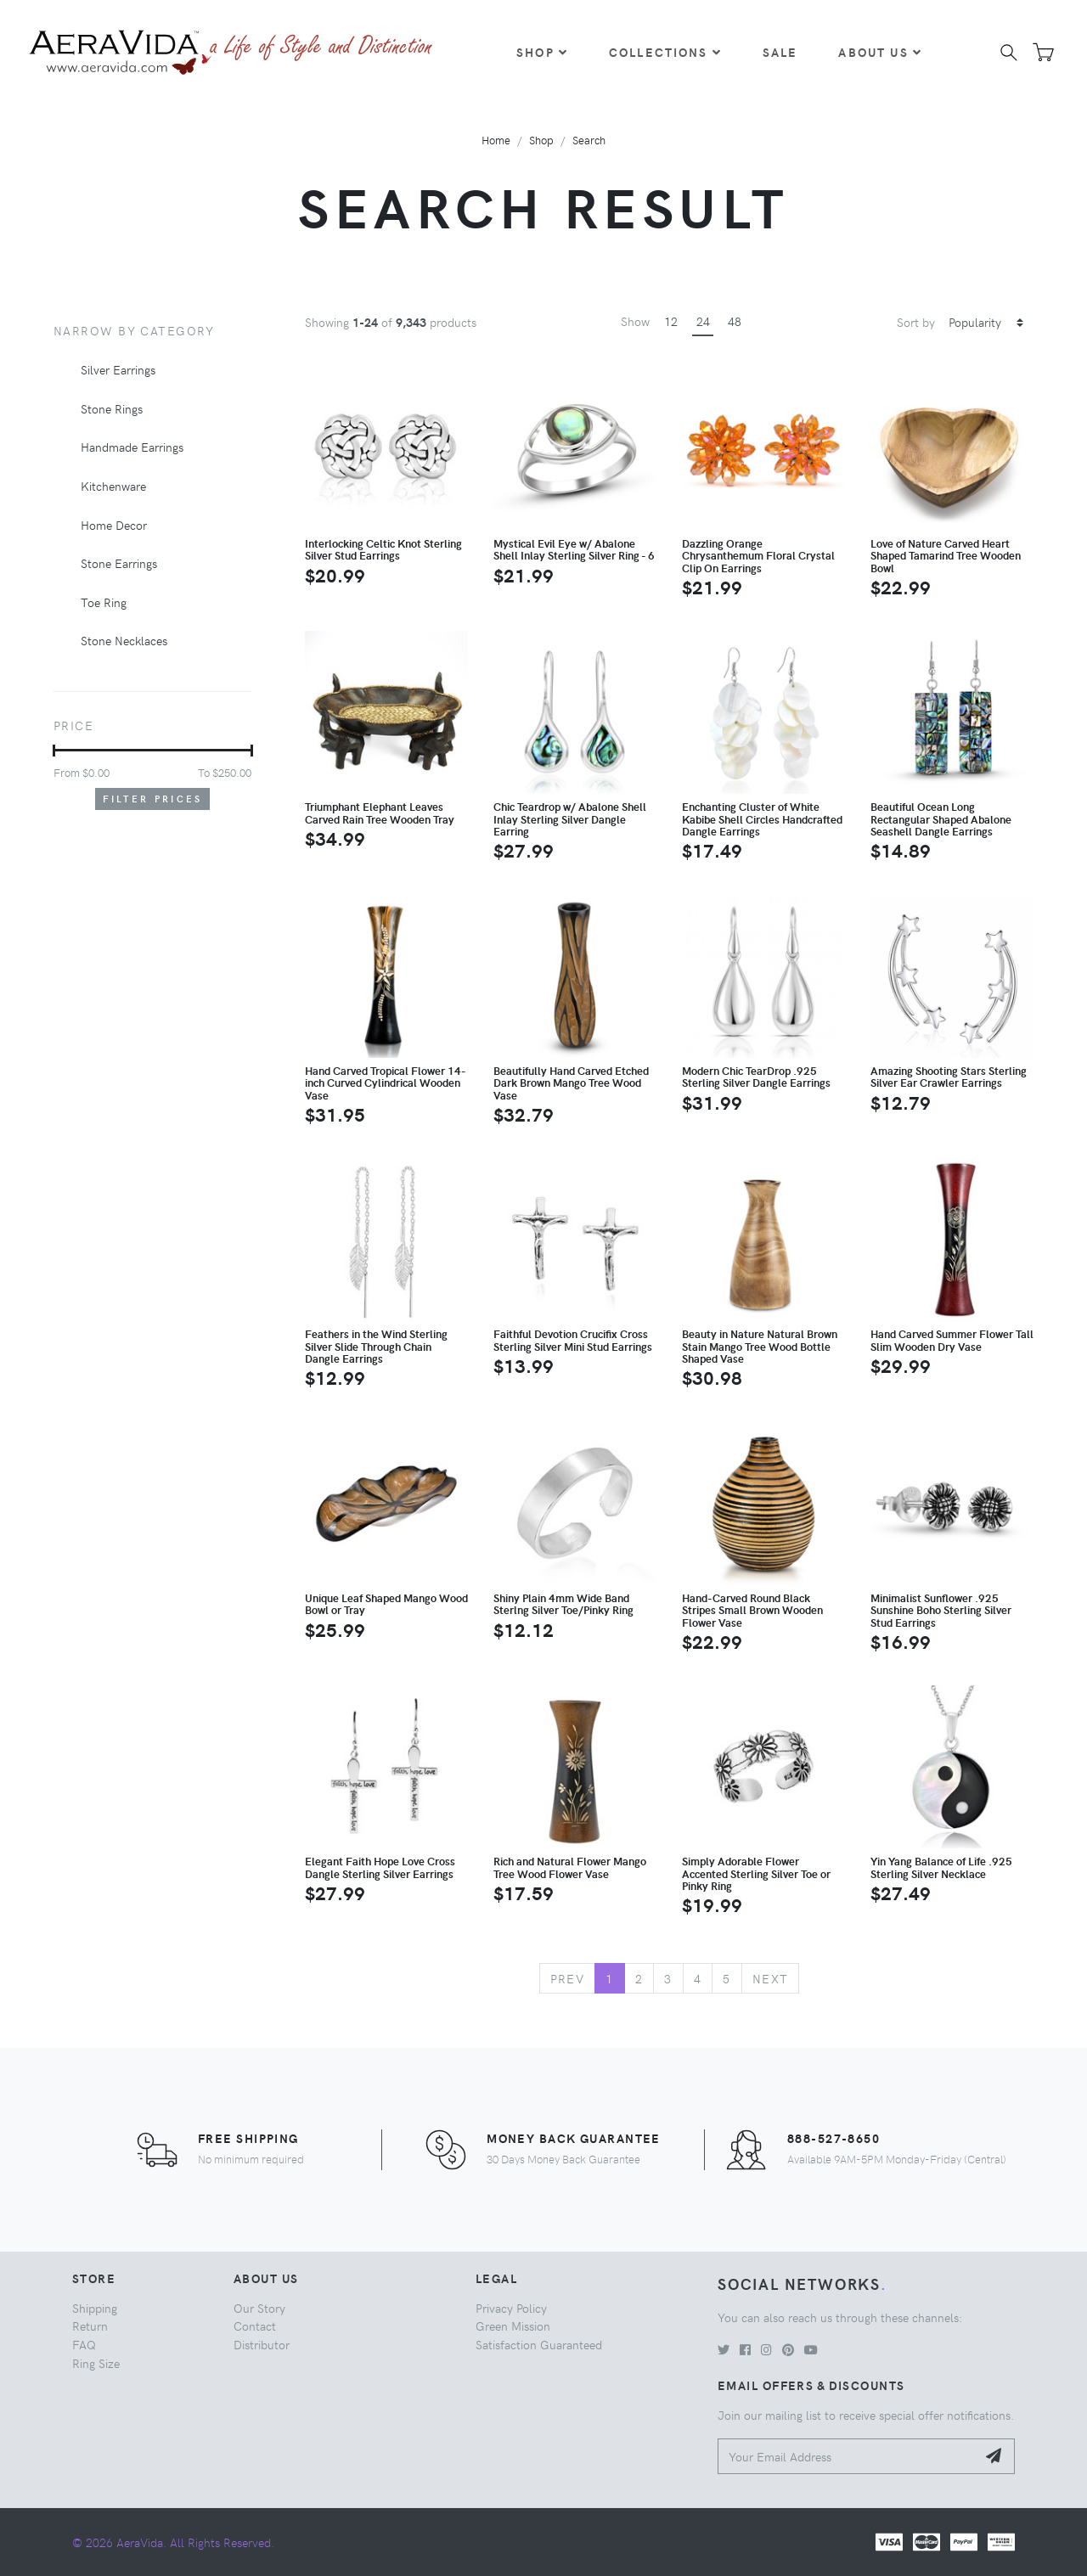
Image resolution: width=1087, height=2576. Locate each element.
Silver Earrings (118, 369)
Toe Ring (104, 601)
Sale (780, 51)
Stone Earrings (119, 562)
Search (588, 139)
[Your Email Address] (847, 2456)
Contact (255, 2325)
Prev (567, 1978)
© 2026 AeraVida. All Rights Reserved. (173, 2542)
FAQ (84, 2344)
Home (496, 139)
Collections (665, 51)
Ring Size (96, 2362)
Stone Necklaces (124, 640)
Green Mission (513, 2325)
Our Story (259, 2307)
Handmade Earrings (132, 446)
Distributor (262, 2344)
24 (703, 320)
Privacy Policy (511, 2307)
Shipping (94, 2307)
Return (90, 2325)
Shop (542, 51)
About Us (879, 51)
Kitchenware (113, 485)
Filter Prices (153, 798)
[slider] (54, 750)
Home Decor (114, 524)
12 (671, 320)
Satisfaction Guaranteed (539, 2344)
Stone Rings (112, 408)
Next (770, 1978)
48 (734, 320)
